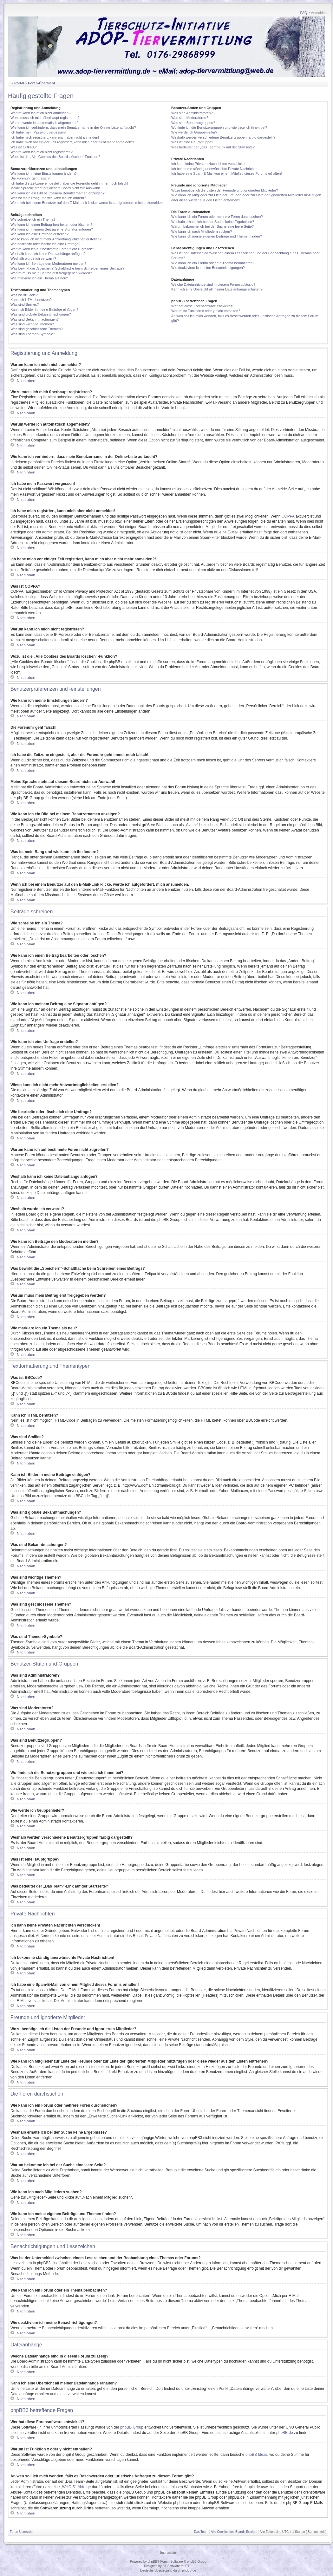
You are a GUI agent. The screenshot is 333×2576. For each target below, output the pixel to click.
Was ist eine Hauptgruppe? (192, 142)
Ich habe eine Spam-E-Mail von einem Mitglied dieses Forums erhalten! (226, 173)
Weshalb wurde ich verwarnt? (33, 258)
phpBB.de (284, 2432)
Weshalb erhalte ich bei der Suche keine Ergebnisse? (212, 222)
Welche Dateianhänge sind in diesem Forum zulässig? (213, 284)
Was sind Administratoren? (191, 113)
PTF (188, 2566)
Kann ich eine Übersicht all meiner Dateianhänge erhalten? (216, 289)
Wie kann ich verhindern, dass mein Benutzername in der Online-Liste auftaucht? (73, 127)
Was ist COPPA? (23, 147)
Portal (19, 83)
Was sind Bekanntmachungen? (34, 319)
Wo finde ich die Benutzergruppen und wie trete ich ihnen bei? (219, 127)
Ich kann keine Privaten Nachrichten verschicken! (209, 164)
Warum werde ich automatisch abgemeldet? (44, 123)
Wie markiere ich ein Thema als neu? (39, 278)
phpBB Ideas (256, 2454)
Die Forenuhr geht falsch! (30, 178)
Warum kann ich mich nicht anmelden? (40, 113)
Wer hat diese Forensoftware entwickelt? (202, 306)
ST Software (171, 2566)
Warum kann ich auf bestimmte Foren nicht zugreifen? (52, 249)
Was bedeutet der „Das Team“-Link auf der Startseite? (213, 147)
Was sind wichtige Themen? (32, 324)
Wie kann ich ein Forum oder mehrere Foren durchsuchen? (217, 216)
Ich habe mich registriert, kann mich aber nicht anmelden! (54, 137)
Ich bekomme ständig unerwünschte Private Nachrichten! (215, 169)
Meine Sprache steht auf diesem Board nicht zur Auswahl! (55, 188)
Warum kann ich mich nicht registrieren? (41, 152)
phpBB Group (131, 2427)
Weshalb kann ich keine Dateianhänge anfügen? (47, 254)
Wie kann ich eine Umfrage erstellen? (39, 234)
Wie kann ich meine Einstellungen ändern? (43, 173)
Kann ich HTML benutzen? (31, 300)
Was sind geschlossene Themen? (36, 329)
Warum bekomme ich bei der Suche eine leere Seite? (212, 226)
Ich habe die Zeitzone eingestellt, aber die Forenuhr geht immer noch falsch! (69, 183)
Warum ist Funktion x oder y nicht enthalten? (205, 311)
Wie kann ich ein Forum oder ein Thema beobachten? (212, 263)
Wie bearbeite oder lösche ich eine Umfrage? (45, 244)
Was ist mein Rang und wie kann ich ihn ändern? (48, 198)
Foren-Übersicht (41, 83)
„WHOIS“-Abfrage (76, 2487)
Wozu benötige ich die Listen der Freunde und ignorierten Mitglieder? (224, 190)
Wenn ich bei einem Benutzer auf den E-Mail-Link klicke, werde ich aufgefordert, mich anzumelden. (87, 203)
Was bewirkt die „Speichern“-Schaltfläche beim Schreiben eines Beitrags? (67, 268)
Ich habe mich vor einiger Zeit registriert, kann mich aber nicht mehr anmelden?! (72, 142)
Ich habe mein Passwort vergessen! (38, 132)
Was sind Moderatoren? (189, 118)
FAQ (303, 13)
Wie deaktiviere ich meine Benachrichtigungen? (208, 268)
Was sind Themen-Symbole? (32, 334)
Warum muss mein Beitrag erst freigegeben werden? (51, 273)
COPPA (288, 516)
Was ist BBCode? (24, 295)
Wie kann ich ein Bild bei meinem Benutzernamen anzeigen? (57, 193)
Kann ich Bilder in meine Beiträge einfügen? (44, 309)
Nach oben (26, 380)
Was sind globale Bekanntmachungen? (40, 314)
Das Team (201, 2532)
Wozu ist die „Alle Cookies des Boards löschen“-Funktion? (55, 157)
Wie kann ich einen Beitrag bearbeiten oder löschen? (51, 224)
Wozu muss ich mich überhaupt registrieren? (44, 118)
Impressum (168, 2552)
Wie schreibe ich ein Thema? (32, 219)
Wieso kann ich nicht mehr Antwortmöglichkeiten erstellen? (55, 239)
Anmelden (319, 13)
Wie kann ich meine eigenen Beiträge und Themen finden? (216, 236)
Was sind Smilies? (24, 304)
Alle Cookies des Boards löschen (234, 2532)
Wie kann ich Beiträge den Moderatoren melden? (48, 263)
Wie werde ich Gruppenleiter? (194, 132)
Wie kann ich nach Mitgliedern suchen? (201, 231)
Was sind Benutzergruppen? (193, 123)
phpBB (152, 2561)
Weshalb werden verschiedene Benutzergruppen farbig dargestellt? (223, 137)
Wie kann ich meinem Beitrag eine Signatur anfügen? (51, 229)
